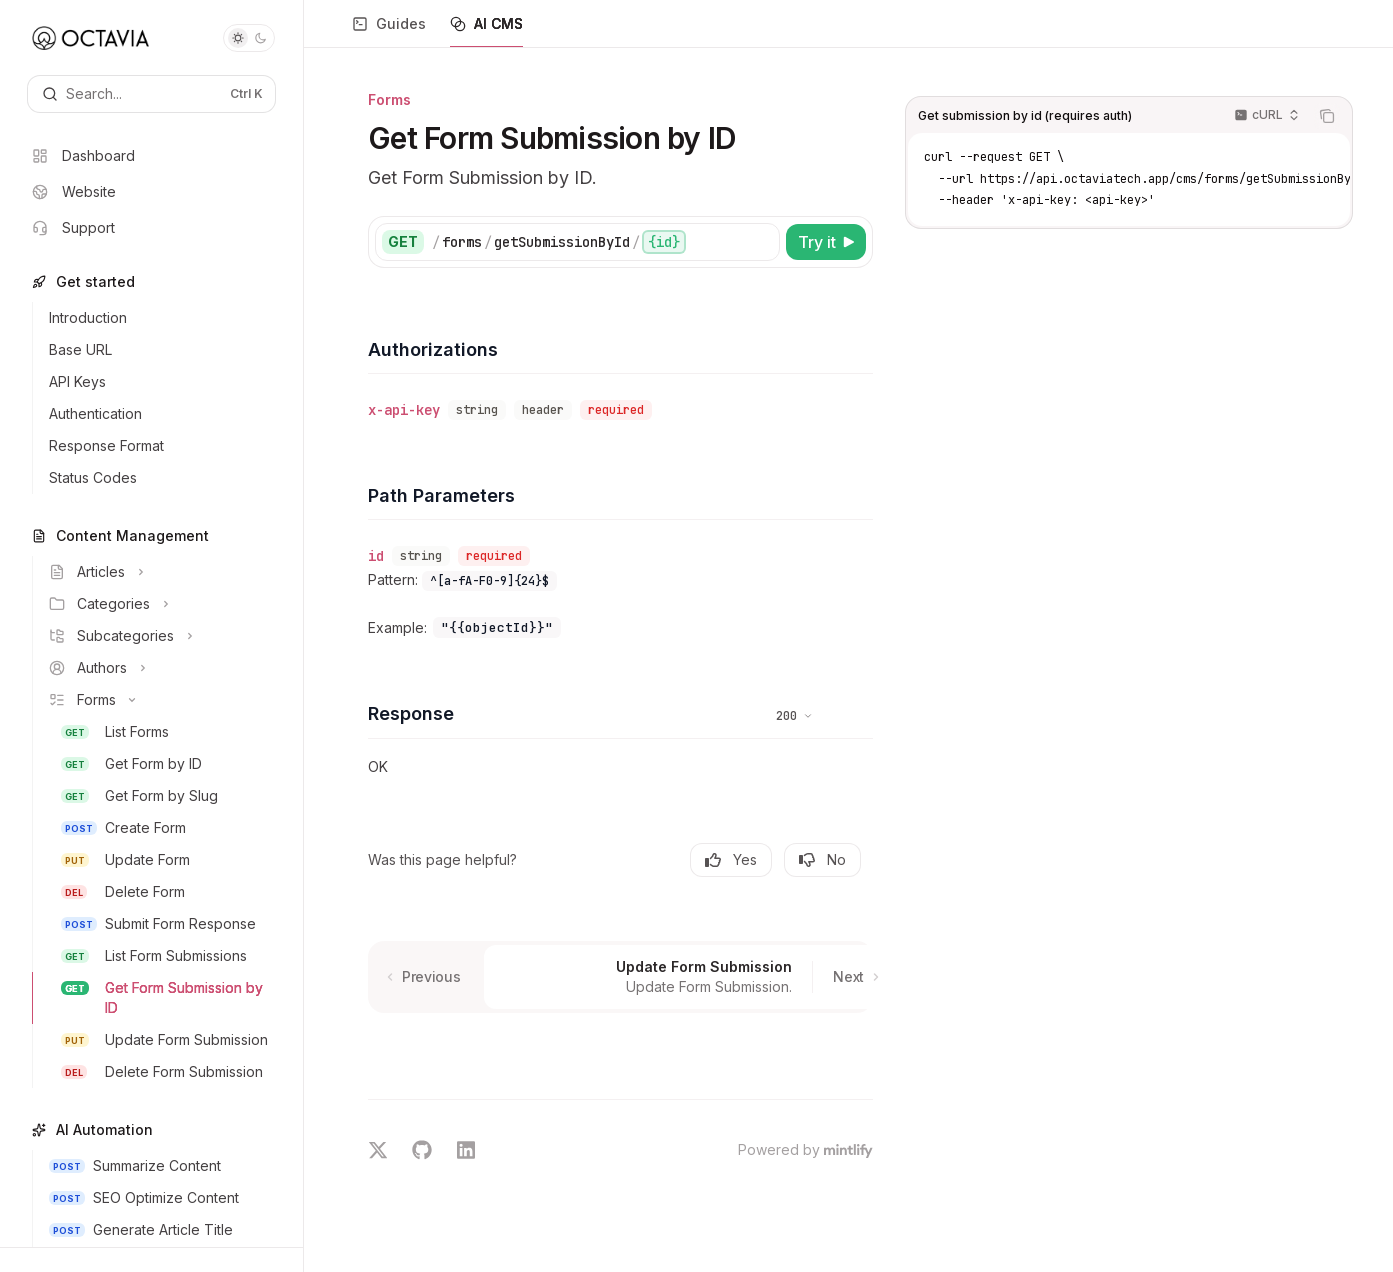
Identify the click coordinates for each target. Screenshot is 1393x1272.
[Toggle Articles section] (159, 572)
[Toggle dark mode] (249, 38)
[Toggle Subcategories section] (159, 636)
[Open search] (151, 94)
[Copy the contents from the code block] (1327, 116)
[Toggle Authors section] (159, 668)
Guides (389, 31)
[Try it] (826, 242)
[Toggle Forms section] (159, 700)
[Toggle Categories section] (159, 604)
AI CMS (486, 31)
